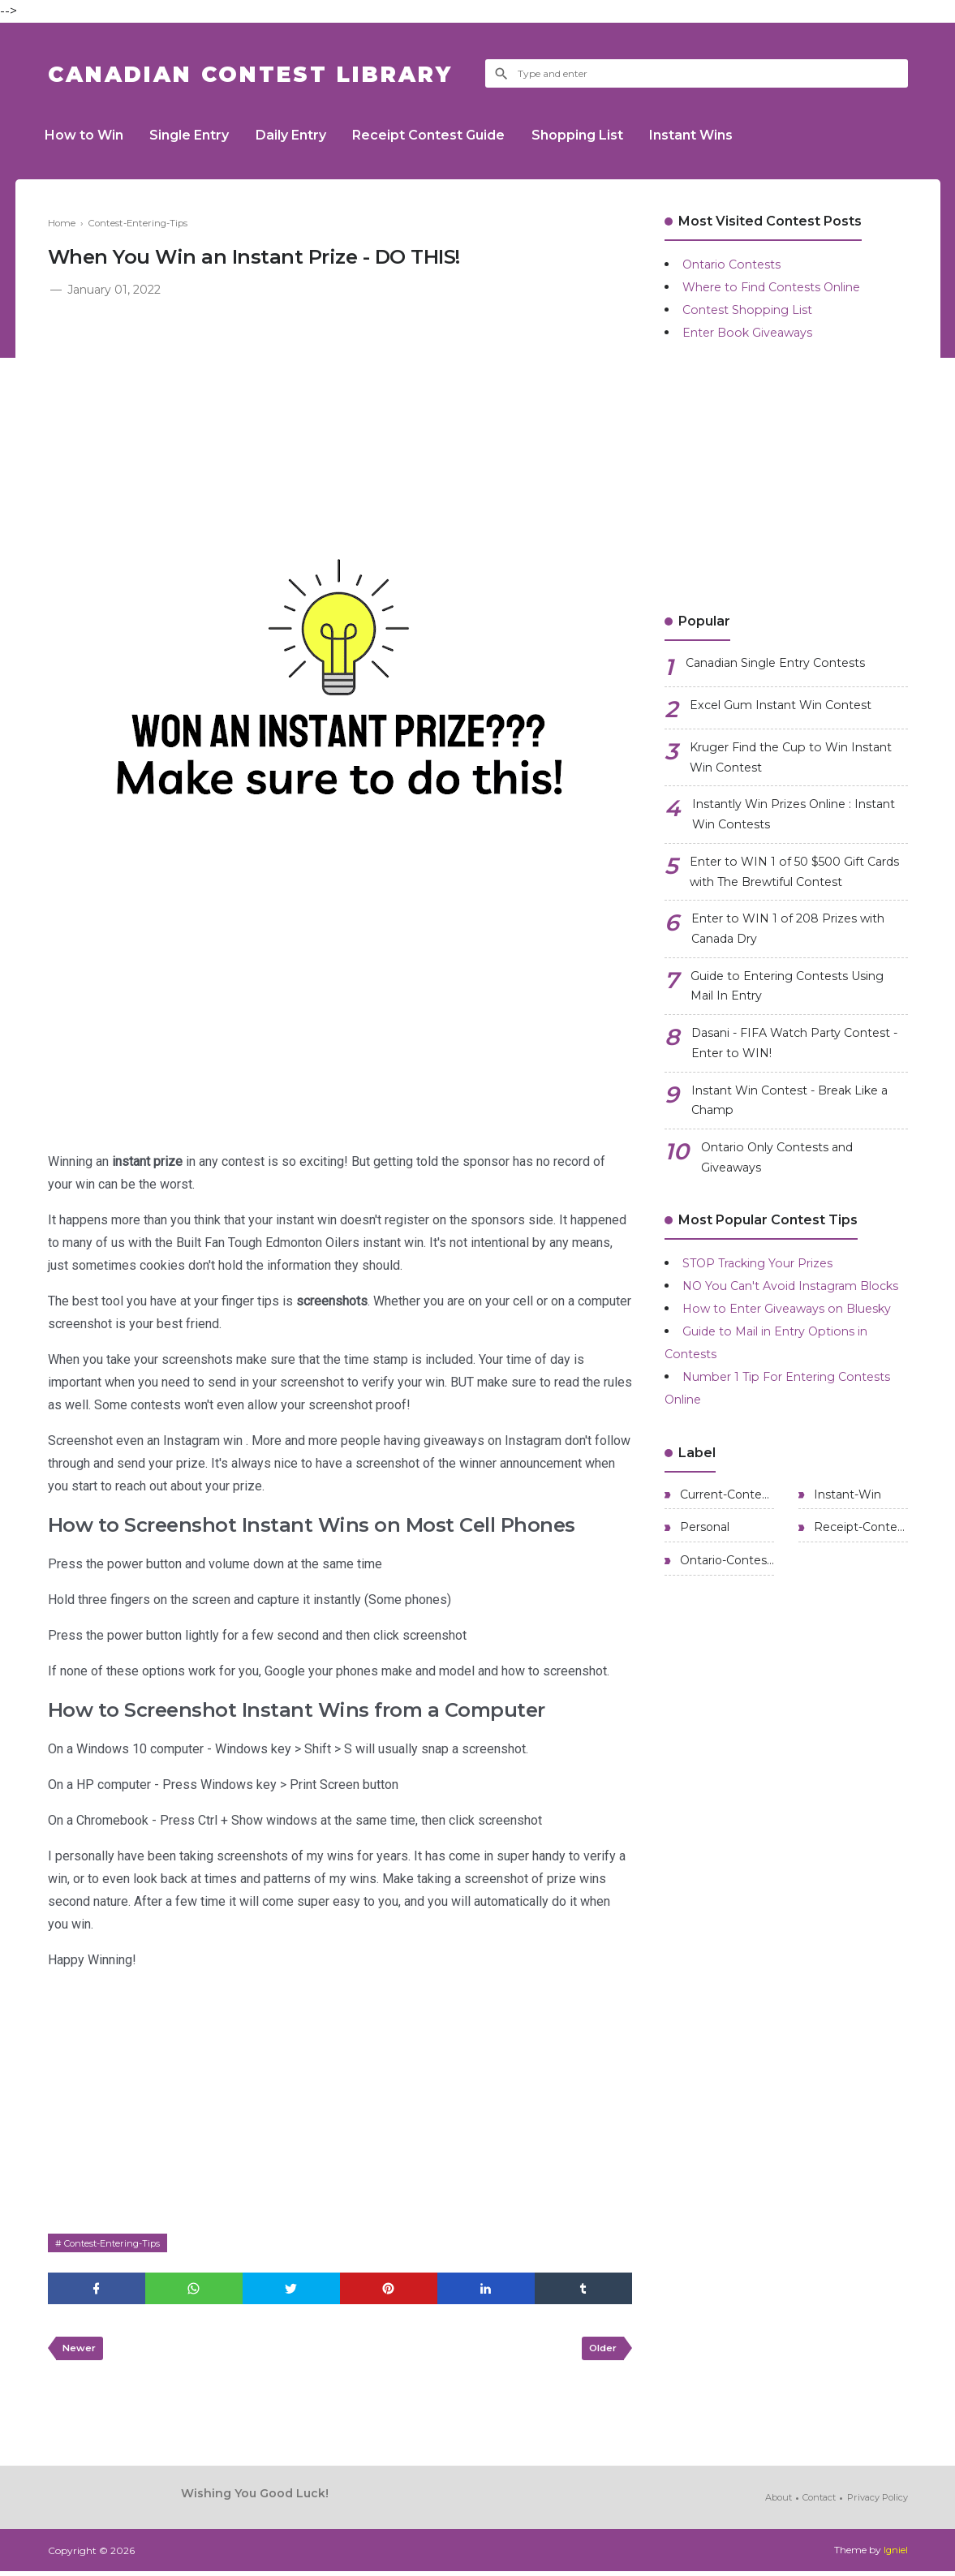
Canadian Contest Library (279, 73)
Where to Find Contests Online (783, 287)
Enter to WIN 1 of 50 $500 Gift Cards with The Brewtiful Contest (798, 885)
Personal (703, 1619)
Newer (81, 2352)
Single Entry (199, 135)
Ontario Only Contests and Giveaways (787, 1197)
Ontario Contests (737, 264)
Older (601, 2352)
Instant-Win (846, 1583)
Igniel (895, 2555)
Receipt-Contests (859, 1619)
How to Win (87, 135)
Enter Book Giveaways (755, 332)
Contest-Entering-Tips (117, 2243)
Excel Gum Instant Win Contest (792, 706)
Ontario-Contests (725, 1655)
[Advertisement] (340, 421)
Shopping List (605, 135)
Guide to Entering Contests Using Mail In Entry (799, 1010)
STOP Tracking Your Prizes (769, 1305)
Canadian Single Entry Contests (787, 664)
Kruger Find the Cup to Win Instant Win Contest (780, 760)
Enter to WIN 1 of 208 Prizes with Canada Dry (798, 947)
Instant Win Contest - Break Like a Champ (796, 1135)
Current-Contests (725, 1583)
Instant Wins (725, 135)
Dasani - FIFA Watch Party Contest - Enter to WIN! (774, 1072)
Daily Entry (306, 135)
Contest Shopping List (753, 309)
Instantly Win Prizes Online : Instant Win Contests (783, 822)
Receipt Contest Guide (450, 135)
